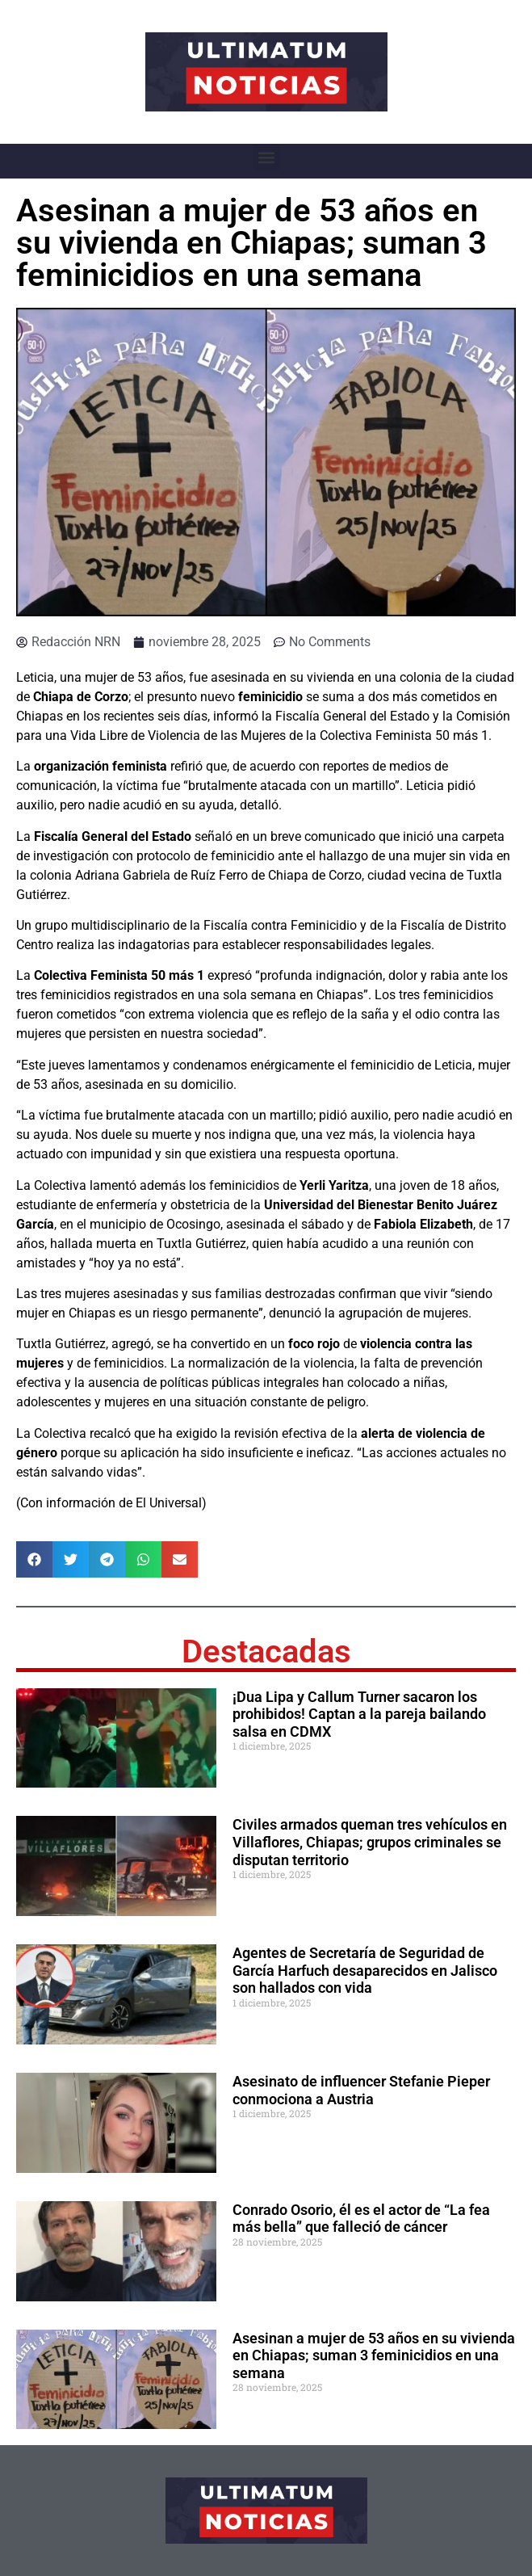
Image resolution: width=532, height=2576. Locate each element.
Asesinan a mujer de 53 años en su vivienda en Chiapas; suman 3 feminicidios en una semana (373, 2355)
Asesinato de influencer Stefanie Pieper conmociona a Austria (361, 2090)
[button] (266, 157)
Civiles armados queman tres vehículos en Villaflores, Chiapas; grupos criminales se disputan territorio (369, 1842)
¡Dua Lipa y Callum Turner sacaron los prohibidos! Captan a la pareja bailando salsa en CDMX (359, 1714)
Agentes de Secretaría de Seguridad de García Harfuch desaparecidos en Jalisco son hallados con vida (364, 1970)
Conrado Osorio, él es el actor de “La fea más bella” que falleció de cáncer (361, 2218)
